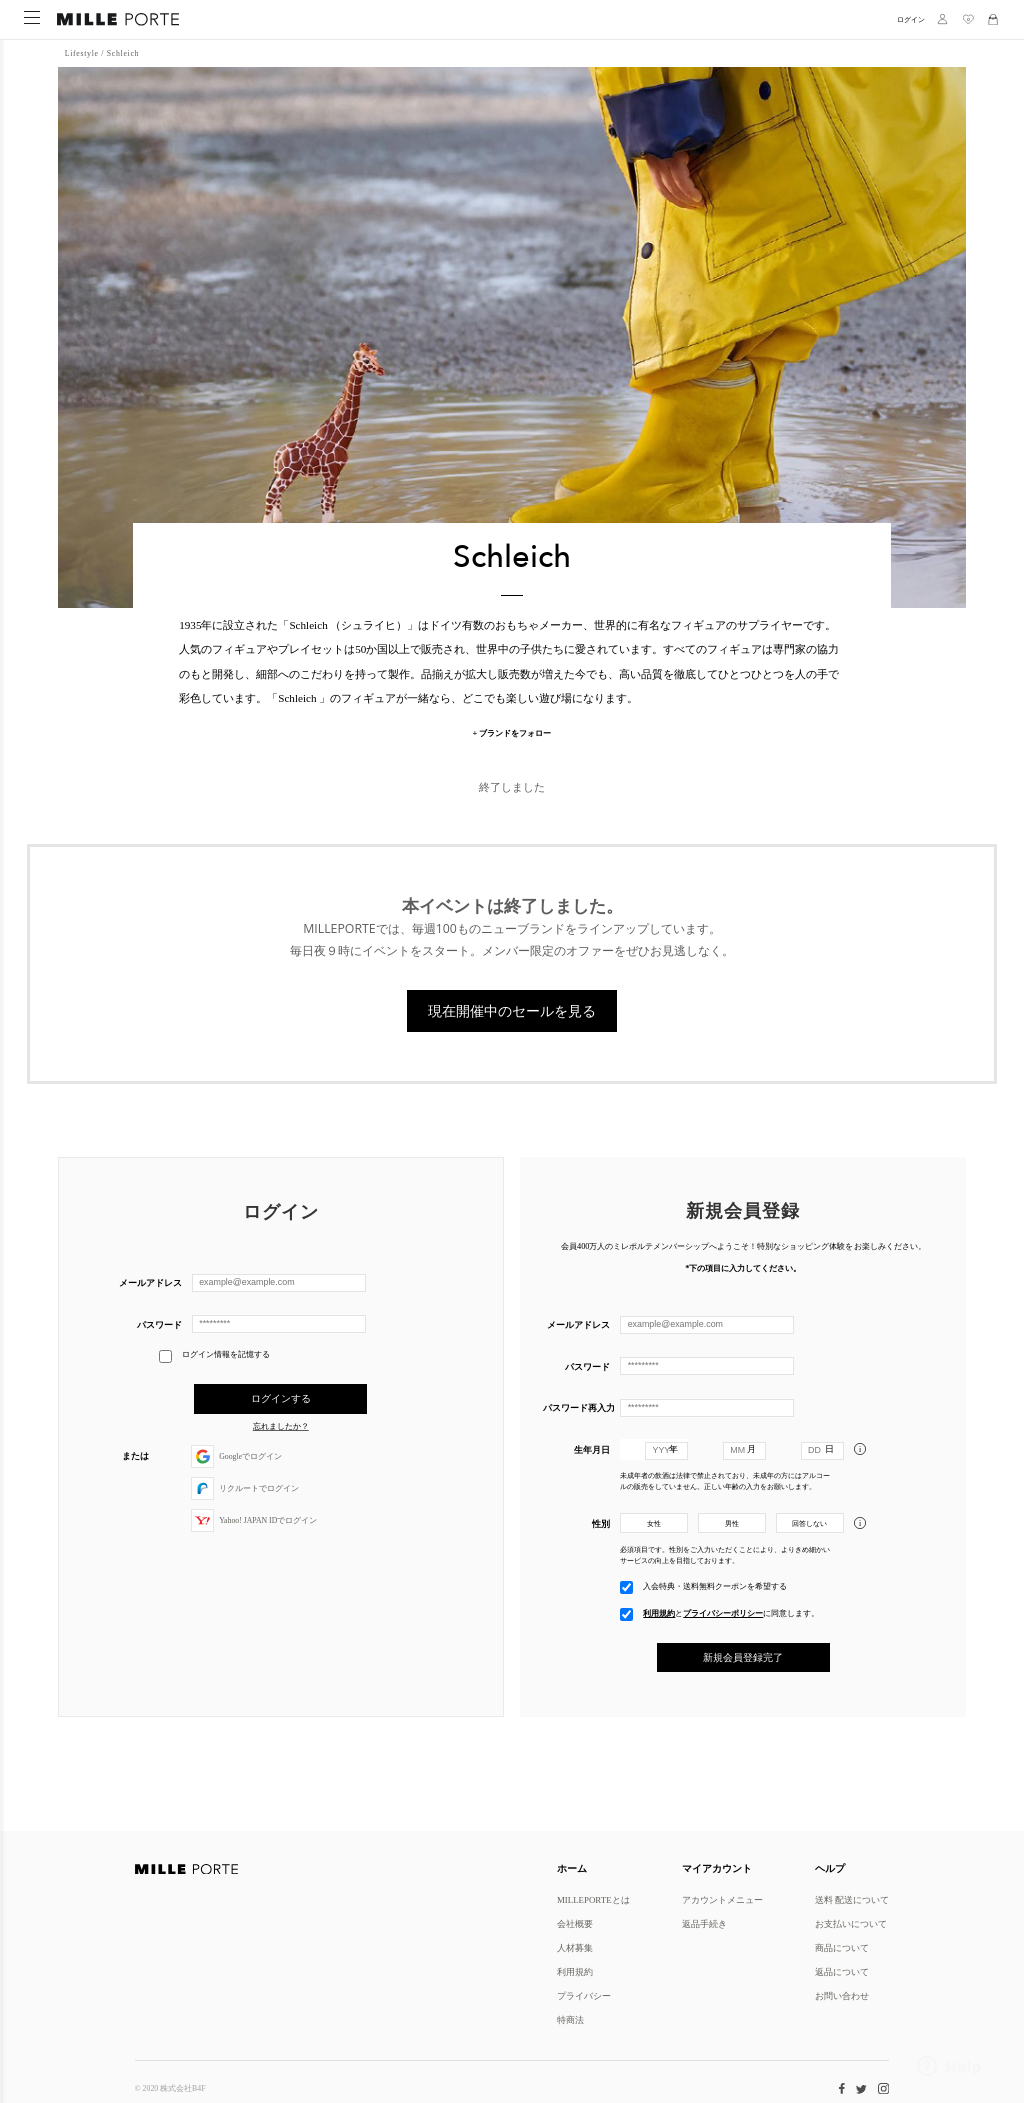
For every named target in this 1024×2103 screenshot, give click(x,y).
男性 (732, 1515)
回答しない (809, 1515)
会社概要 (575, 1923)
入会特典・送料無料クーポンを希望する (715, 1577)
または (135, 1448)
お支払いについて (851, 1923)
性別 (601, 1515)
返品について (842, 1971)
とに (731, 1604)
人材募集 (575, 1947)
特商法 (570, 2019)
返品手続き (704, 1923)
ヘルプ (830, 1868)
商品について (842, 1947)
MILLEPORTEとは (593, 1899)
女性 (654, 1515)
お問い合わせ (842, 1995)
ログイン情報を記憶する (214, 1350)
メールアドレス (150, 1277)
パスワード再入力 (577, 1400)
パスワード (159, 1318)
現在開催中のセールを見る (512, 1006)
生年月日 (592, 1441)
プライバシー (584, 1995)
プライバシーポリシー (723, 1604)
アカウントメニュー (722, 1899)
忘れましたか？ (281, 1420)
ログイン (911, 19)
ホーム (572, 1868)
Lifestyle (82, 53)
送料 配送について (852, 1899)
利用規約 (659, 1604)
